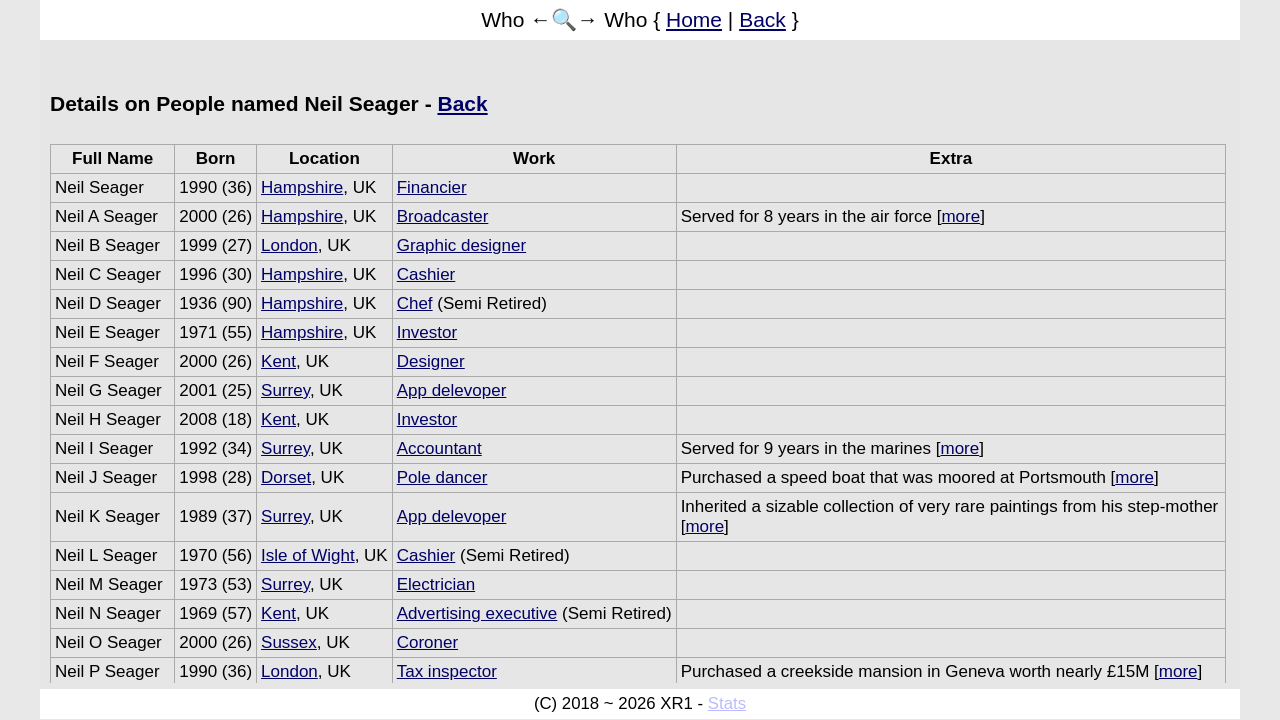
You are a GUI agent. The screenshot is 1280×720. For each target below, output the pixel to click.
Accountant (439, 448)
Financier (432, 187)
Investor (427, 332)
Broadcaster (443, 216)
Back (762, 19)
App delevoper (452, 390)
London (289, 245)
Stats (727, 703)
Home (694, 19)
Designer (431, 361)
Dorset (286, 477)
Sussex (289, 642)
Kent (278, 361)
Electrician (436, 584)
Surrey (285, 390)
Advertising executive (477, 613)
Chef (415, 303)
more (960, 216)
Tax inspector (447, 671)
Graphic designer (461, 245)
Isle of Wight (308, 555)
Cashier (426, 274)
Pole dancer (442, 477)
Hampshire (302, 187)
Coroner (427, 642)
